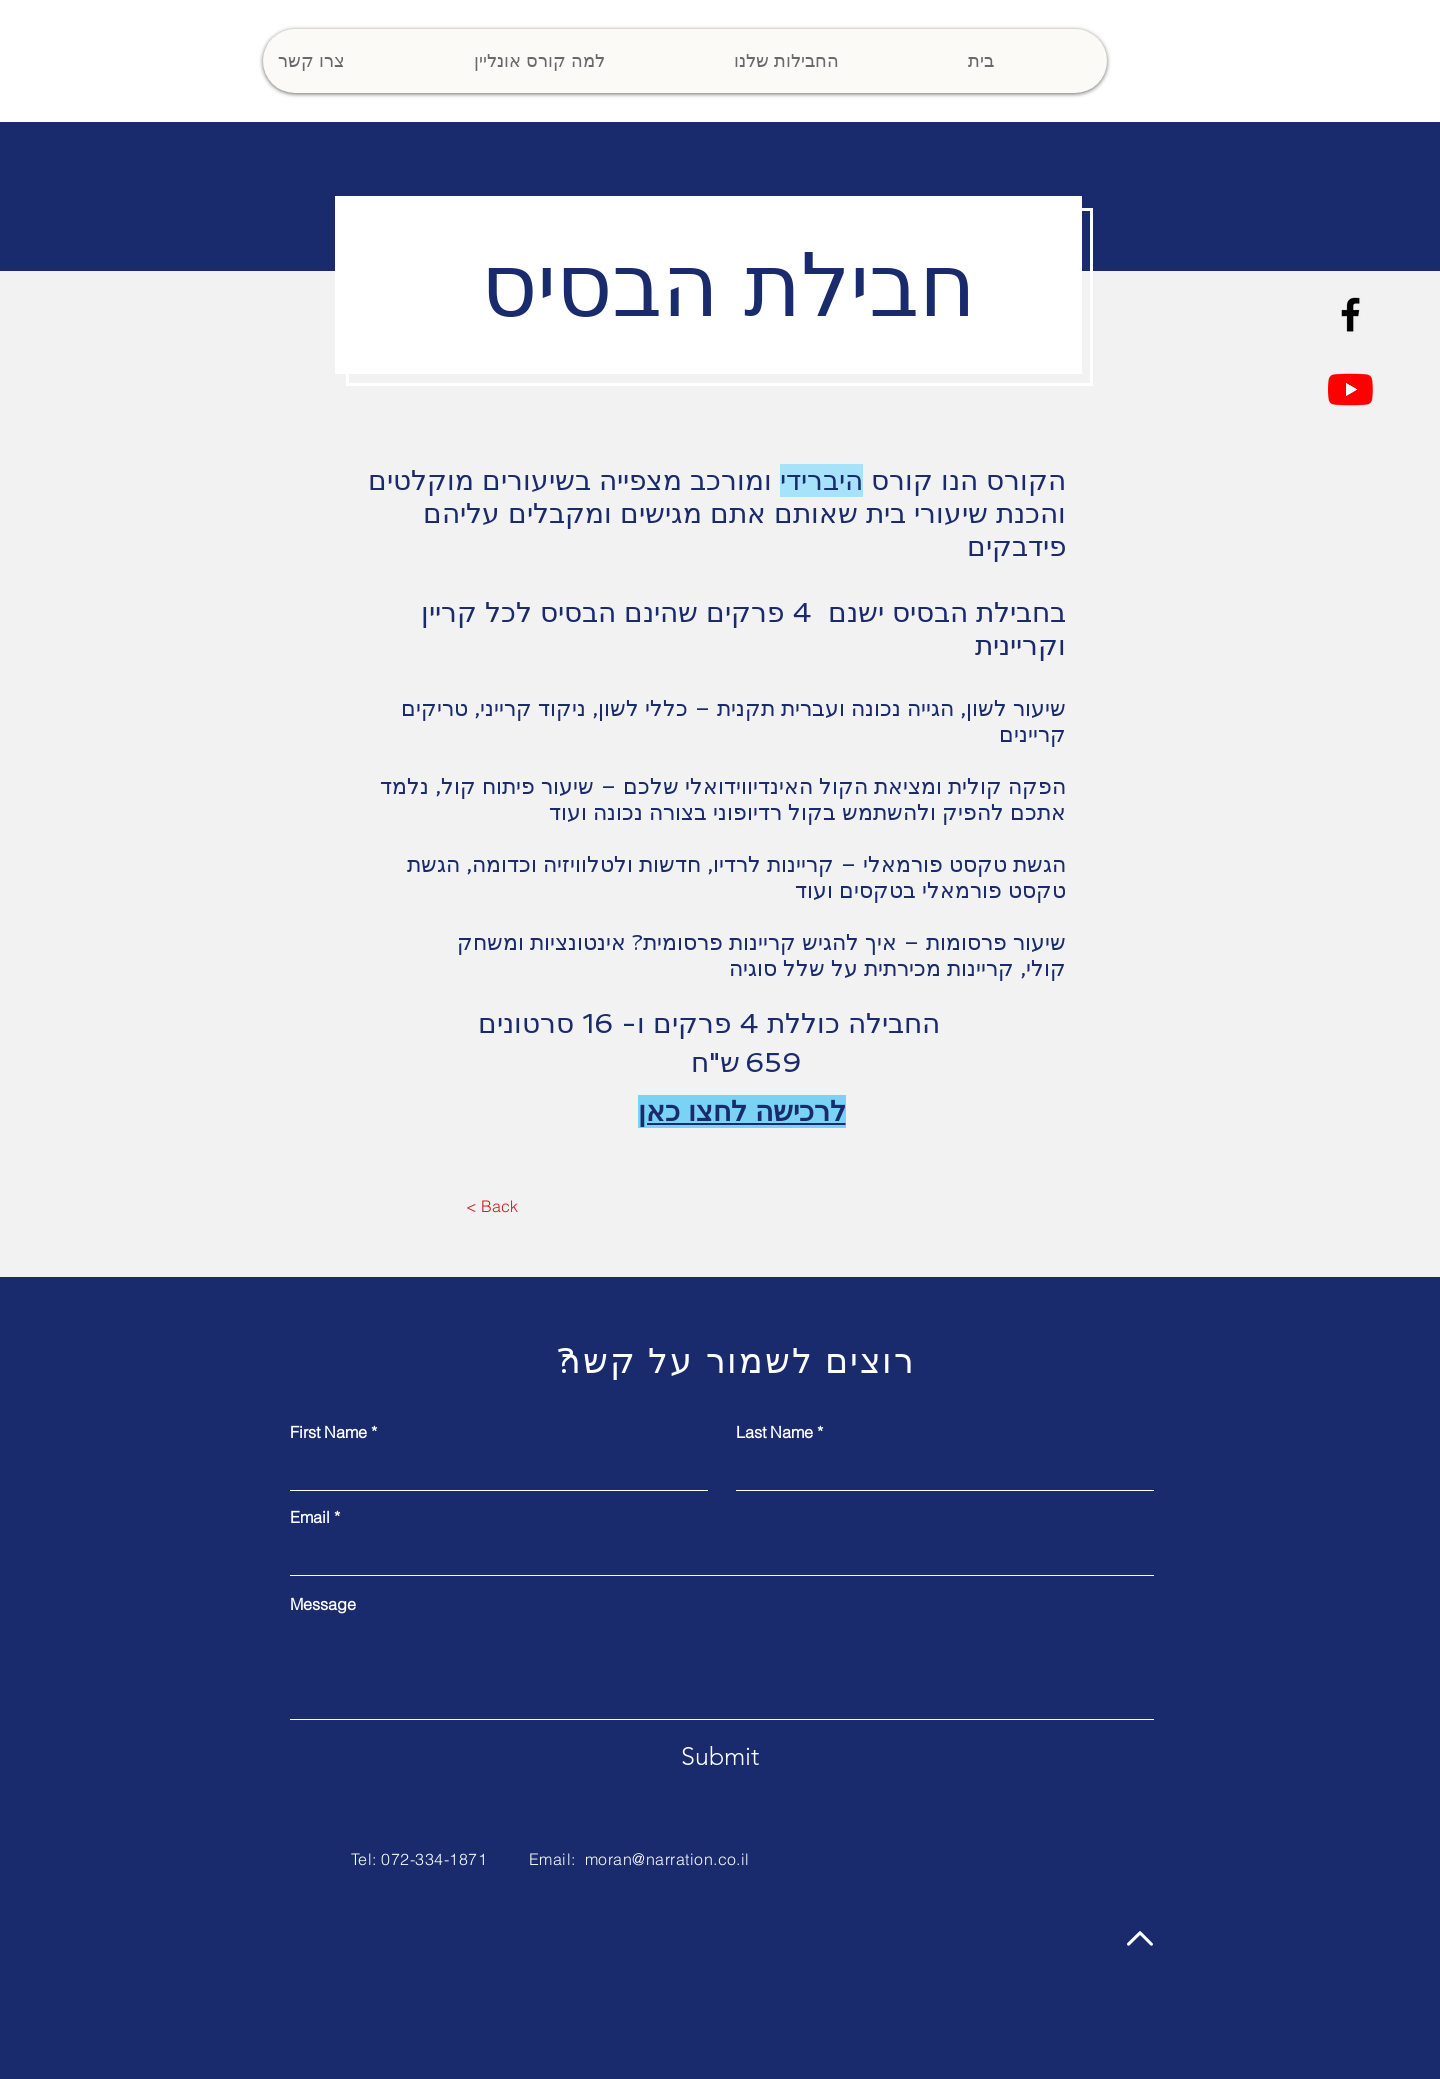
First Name (328, 1432)
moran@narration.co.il (667, 1859)
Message (323, 1604)
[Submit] (720, 1756)
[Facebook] (1350, 314)
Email (310, 1517)
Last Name (774, 1432)
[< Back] (491, 1206)
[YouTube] (1350, 389)
